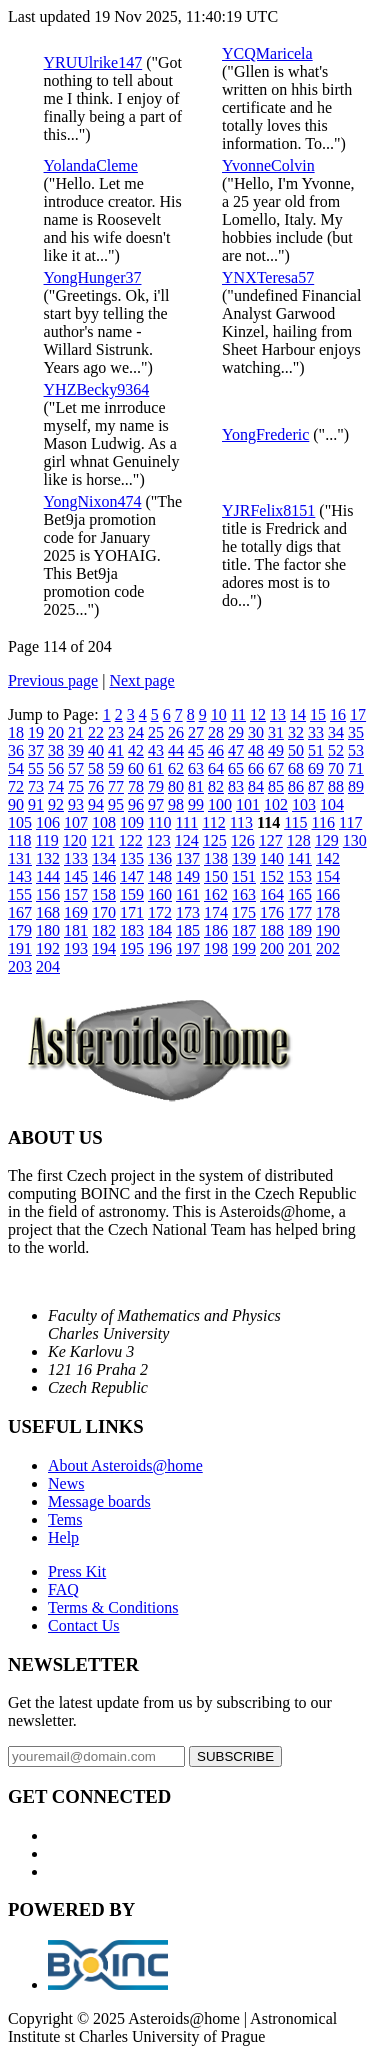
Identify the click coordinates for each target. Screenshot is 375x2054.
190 (328, 930)
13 (278, 714)
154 (328, 876)
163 (244, 894)
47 (236, 750)
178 (328, 912)
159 (132, 894)
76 (96, 786)
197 (188, 948)
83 (236, 786)
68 (296, 768)
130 (355, 840)
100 (220, 804)
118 (19, 840)
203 (20, 966)
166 (328, 894)
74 (56, 786)
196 (160, 948)
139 (244, 858)
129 (327, 840)
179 (20, 930)
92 (56, 804)
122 (131, 840)
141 (300, 858)
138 (216, 858)
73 (36, 786)
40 (96, 750)
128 (299, 840)
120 (75, 840)
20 (56, 732)
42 (136, 750)
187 (244, 930)
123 (159, 840)
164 (272, 894)
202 (328, 948)
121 (103, 840)
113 (241, 822)
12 (258, 714)
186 (216, 930)
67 (276, 768)
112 (213, 822)
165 (300, 894)
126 (243, 840)
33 (316, 732)
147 (132, 876)
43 (156, 750)
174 (216, 912)
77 (116, 786)
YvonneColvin (268, 165)
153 (300, 876)
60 (136, 768)
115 (295, 822)
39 (76, 750)
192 (48, 948)
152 (272, 876)
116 (323, 822)
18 (16, 732)
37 (36, 750)
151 (244, 876)
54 (16, 768)
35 (356, 732)
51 (316, 750)
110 (159, 822)
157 (76, 894)
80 (176, 786)
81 (196, 786)
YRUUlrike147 (93, 62)
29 (236, 732)
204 (48, 966)
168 (48, 912)
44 (176, 750)
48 (256, 750)
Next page (141, 680)
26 (176, 732)
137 (188, 858)
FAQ (63, 1589)
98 (176, 804)
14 (298, 714)
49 (276, 750)
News (66, 1483)
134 (104, 858)
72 (16, 786)
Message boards (99, 1501)
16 (338, 714)
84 (256, 786)
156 (48, 894)
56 (56, 768)
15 (318, 714)
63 (196, 768)
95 (116, 804)
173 (188, 912)
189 (300, 930)
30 (256, 732)
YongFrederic (265, 434)
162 (216, 894)
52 (336, 750)
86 (296, 786)
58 (96, 768)
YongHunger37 (93, 277)
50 (296, 750)
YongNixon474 (93, 501)
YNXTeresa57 (268, 277)
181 (76, 930)
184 (160, 930)
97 (156, 804)
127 (271, 840)
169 (76, 912)
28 (216, 732)
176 (272, 912)
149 (188, 876)
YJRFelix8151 (268, 510)
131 (20, 858)
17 (358, 714)
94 (96, 804)
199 (244, 948)
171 (132, 912)
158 (104, 894)
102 (276, 804)
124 (187, 840)
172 (160, 912)
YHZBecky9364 (97, 389)
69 (316, 768)
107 (76, 822)
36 (16, 750)
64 (216, 768)
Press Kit (77, 1571)
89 (356, 786)
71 (356, 768)
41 (116, 750)
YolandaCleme (91, 165)
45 (196, 750)
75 (76, 786)
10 (219, 714)
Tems (65, 1519)
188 (272, 930)
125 (215, 840)
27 (196, 732)
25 (156, 732)
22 (96, 732)
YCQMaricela (267, 53)
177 (300, 912)
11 (238, 714)
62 (176, 768)
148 (160, 876)
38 (56, 750)
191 (20, 948)
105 (20, 822)
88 (336, 786)
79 (156, 786)
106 (48, 822)
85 (276, 786)
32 (296, 732)
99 (196, 804)
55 (36, 768)
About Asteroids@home (125, 1465)
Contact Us (84, 1625)
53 (356, 750)
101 (248, 804)
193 (76, 948)
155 (20, 894)
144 (48, 876)
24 (136, 732)
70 (336, 768)
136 (160, 858)
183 (132, 930)
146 (104, 876)
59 (116, 768)
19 (36, 732)
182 (104, 930)
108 (104, 822)
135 (132, 858)
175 (244, 912)
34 (336, 732)
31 (276, 732)
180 (48, 930)
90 (16, 804)
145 (76, 876)
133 (76, 858)
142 (328, 858)
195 (132, 948)
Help (63, 1537)
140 (272, 858)
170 (104, 912)
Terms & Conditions (113, 1607)
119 (46, 840)
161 (188, 894)
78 (136, 786)
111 (186, 822)
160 (160, 894)
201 (300, 948)
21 (76, 732)
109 (132, 822)
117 (350, 822)
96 (136, 804)
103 (304, 804)
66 (256, 768)
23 (116, 732)
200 (272, 948)
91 (36, 804)
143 (20, 876)
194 (104, 948)
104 (332, 804)
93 (76, 804)
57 (76, 768)
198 (216, 948)
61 (156, 768)
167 (20, 912)
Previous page (53, 680)
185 (188, 930)
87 (316, 786)
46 (216, 750)
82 (216, 786)
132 (48, 858)
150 (216, 876)
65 (236, 768)
